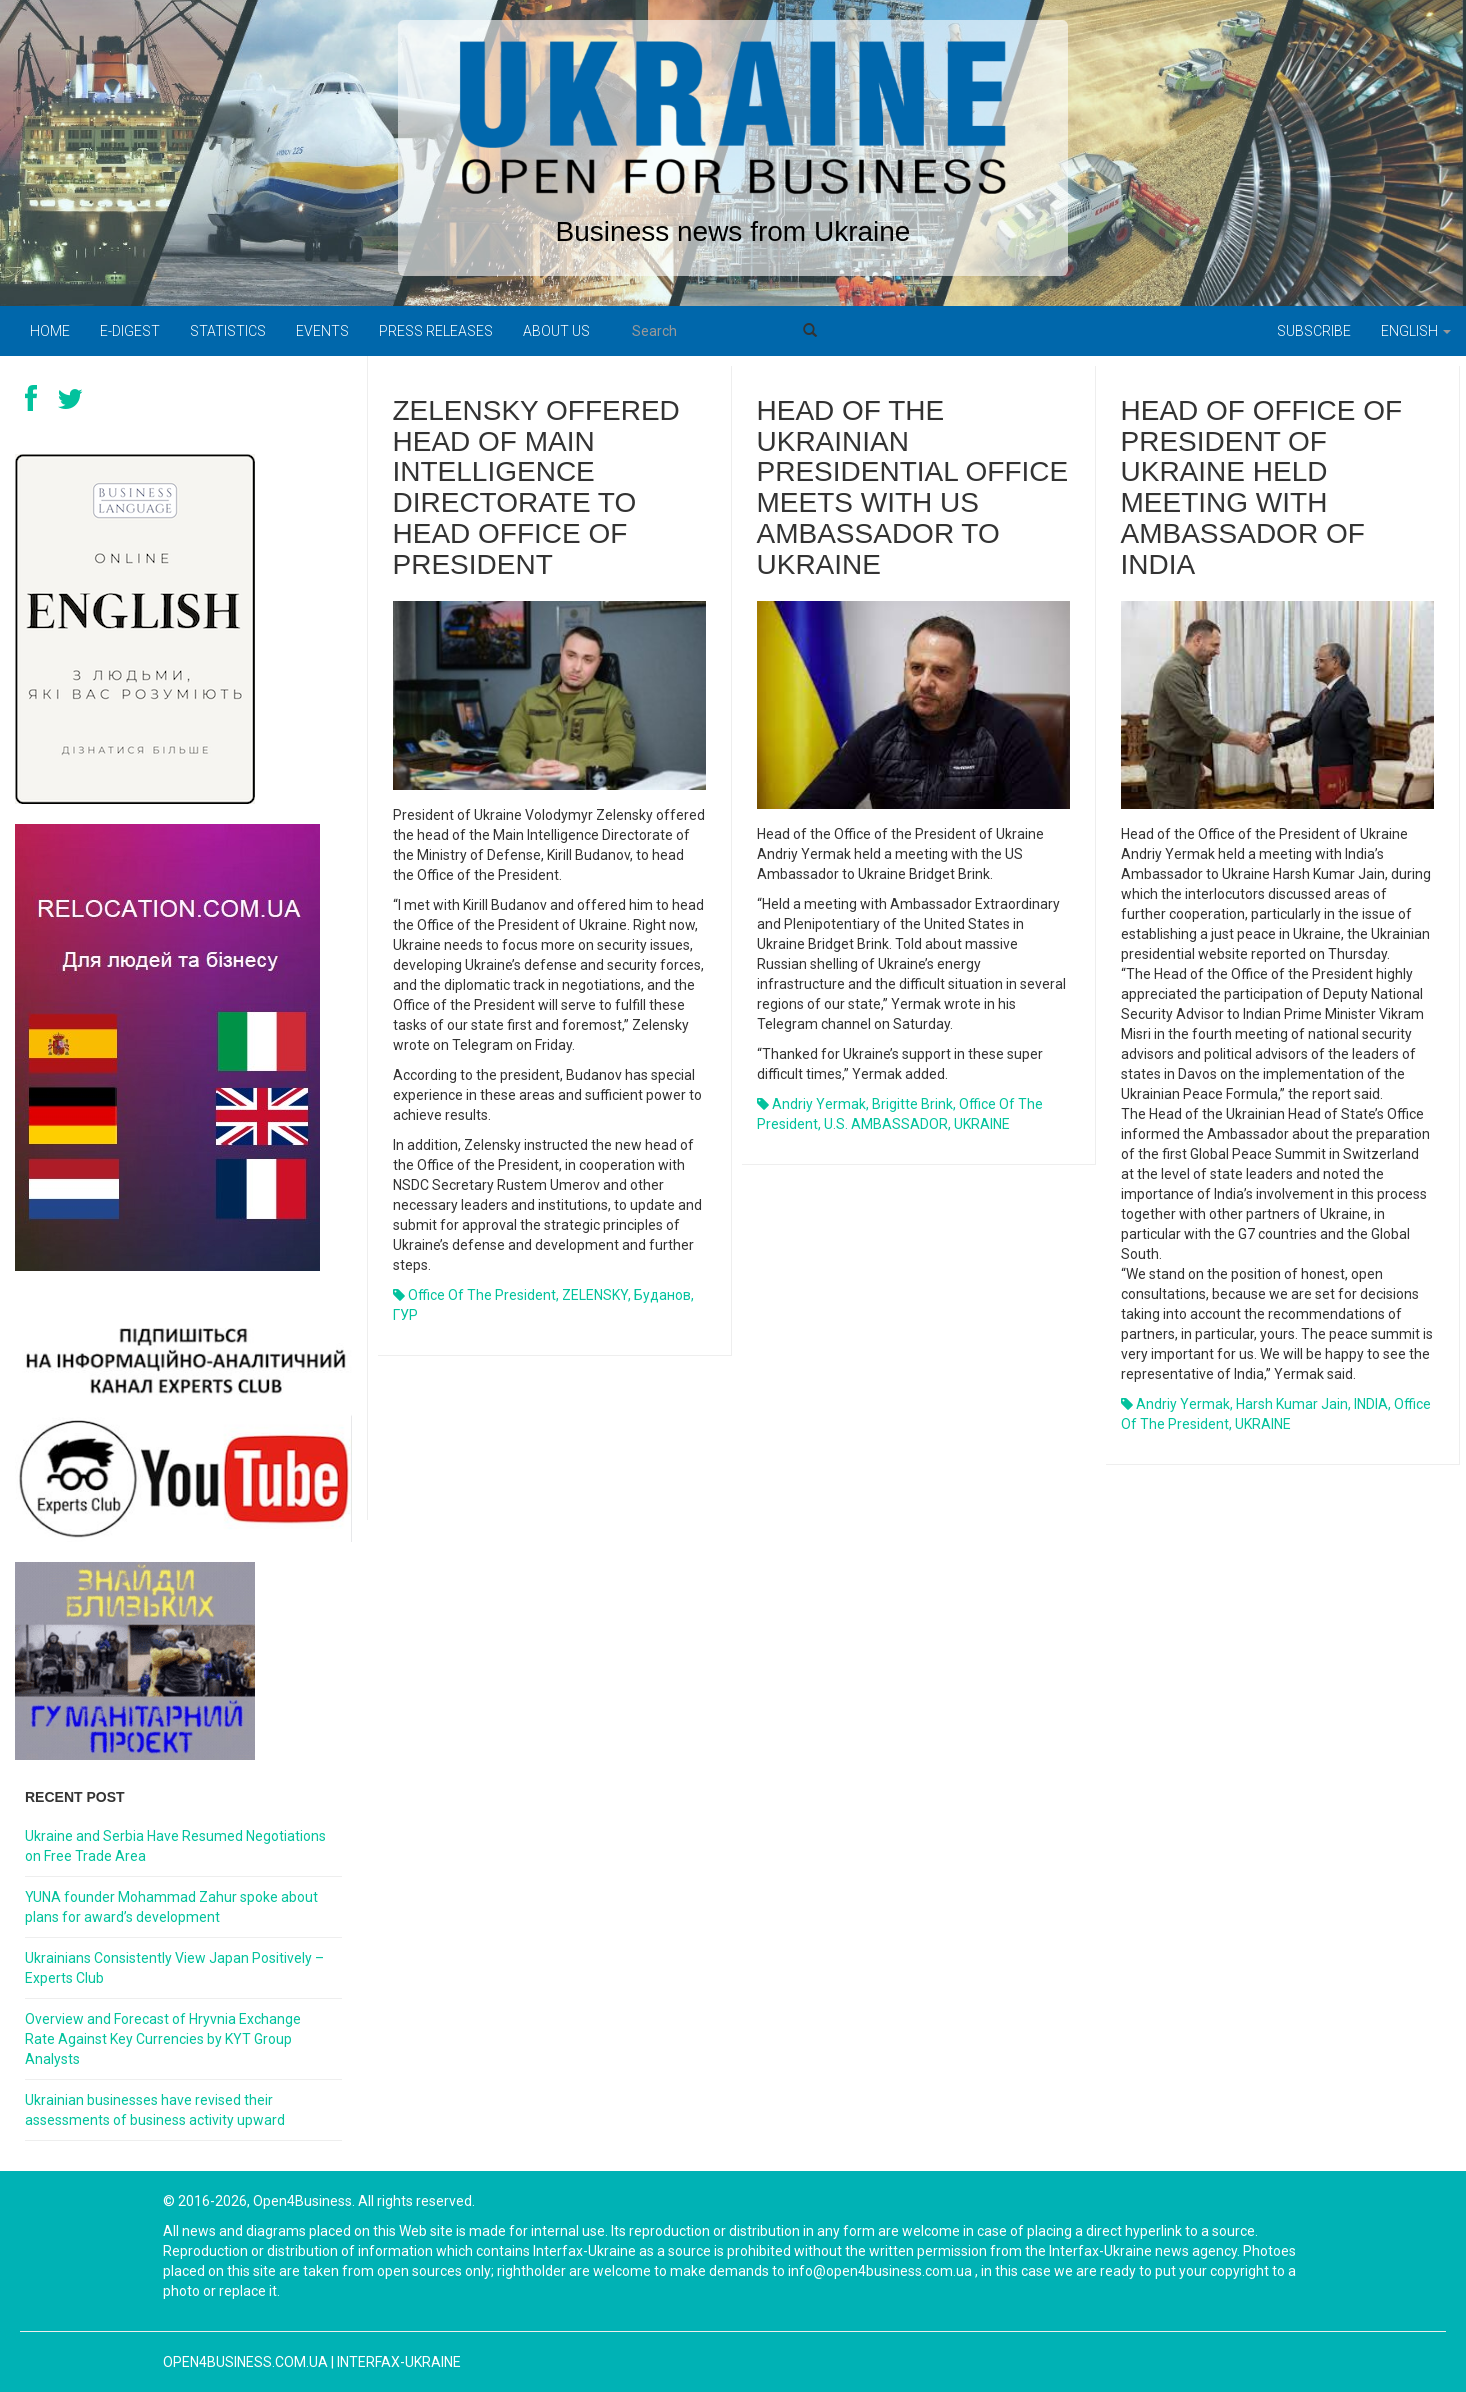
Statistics (228, 331)
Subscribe (1314, 331)
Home (50, 331)
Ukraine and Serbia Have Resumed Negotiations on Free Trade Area (175, 1846)
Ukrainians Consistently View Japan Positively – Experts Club (174, 1968)
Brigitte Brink (912, 1104)
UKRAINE (982, 1124)
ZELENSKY (595, 1295)
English (1416, 331)
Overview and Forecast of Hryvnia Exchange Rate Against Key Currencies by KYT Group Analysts (163, 2039)
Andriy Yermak (819, 1104)
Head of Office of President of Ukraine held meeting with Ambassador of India (1262, 487)
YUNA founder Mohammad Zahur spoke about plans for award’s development (171, 1907)
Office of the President (482, 1295)
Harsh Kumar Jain (1292, 1404)
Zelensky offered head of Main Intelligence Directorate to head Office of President (536, 487)
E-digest (130, 331)
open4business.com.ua (245, 2362)
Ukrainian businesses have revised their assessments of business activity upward (155, 2110)
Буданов (662, 1295)
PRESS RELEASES (436, 331)
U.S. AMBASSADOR (886, 1124)
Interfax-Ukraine (399, 2362)
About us (556, 331)
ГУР (405, 1315)
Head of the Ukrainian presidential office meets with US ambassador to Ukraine (913, 487)
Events (322, 331)
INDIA (1371, 1404)
